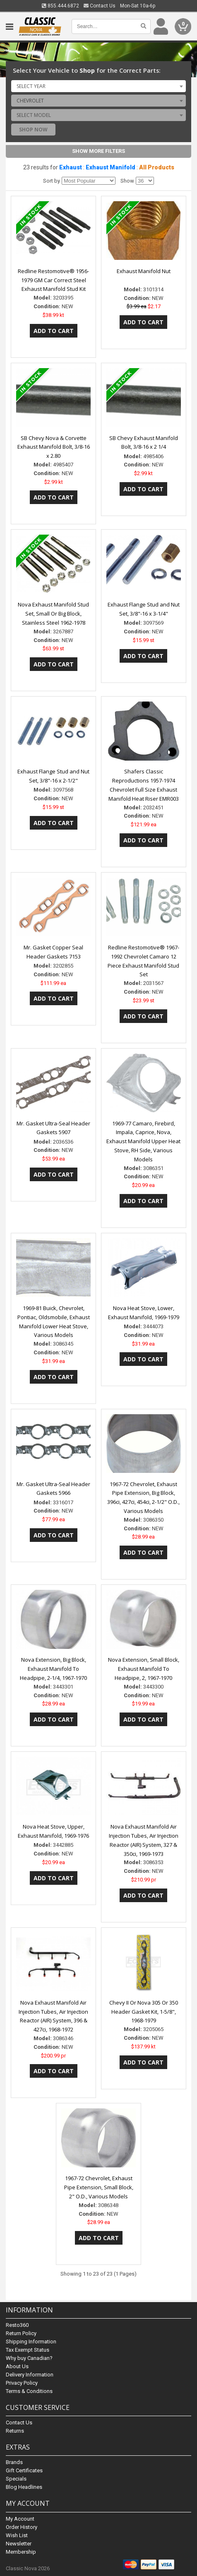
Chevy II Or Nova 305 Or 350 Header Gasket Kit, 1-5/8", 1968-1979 (143, 2011)
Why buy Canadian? (29, 2358)
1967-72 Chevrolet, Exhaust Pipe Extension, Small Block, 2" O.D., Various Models (98, 2187)
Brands (14, 2462)
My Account (20, 2519)
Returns (15, 2431)
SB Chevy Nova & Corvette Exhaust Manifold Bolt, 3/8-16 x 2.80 (53, 447)
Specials (16, 2479)
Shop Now (33, 129)
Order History (21, 2527)
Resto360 (17, 2325)
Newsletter (18, 2543)
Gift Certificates (24, 2470)
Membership (21, 2552)
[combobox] (98, 86)
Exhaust (70, 167)
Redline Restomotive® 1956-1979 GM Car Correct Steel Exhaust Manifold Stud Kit (53, 280)
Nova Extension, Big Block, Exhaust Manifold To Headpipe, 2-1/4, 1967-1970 (53, 1669)
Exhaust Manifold (110, 167)
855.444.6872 (60, 6)
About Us (17, 2366)
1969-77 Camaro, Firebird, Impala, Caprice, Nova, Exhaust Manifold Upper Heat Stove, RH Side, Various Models (143, 1141)
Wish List (17, 2535)
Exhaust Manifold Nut (144, 271)
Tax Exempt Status (27, 2350)
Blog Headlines (24, 2487)
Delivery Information (29, 2374)
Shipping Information (31, 2341)
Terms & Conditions (29, 2391)
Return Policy (21, 2333)
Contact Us (99, 6)
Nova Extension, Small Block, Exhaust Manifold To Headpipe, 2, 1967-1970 (143, 1669)
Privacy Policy (22, 2383)
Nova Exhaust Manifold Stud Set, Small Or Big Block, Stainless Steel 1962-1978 (53, 613)
